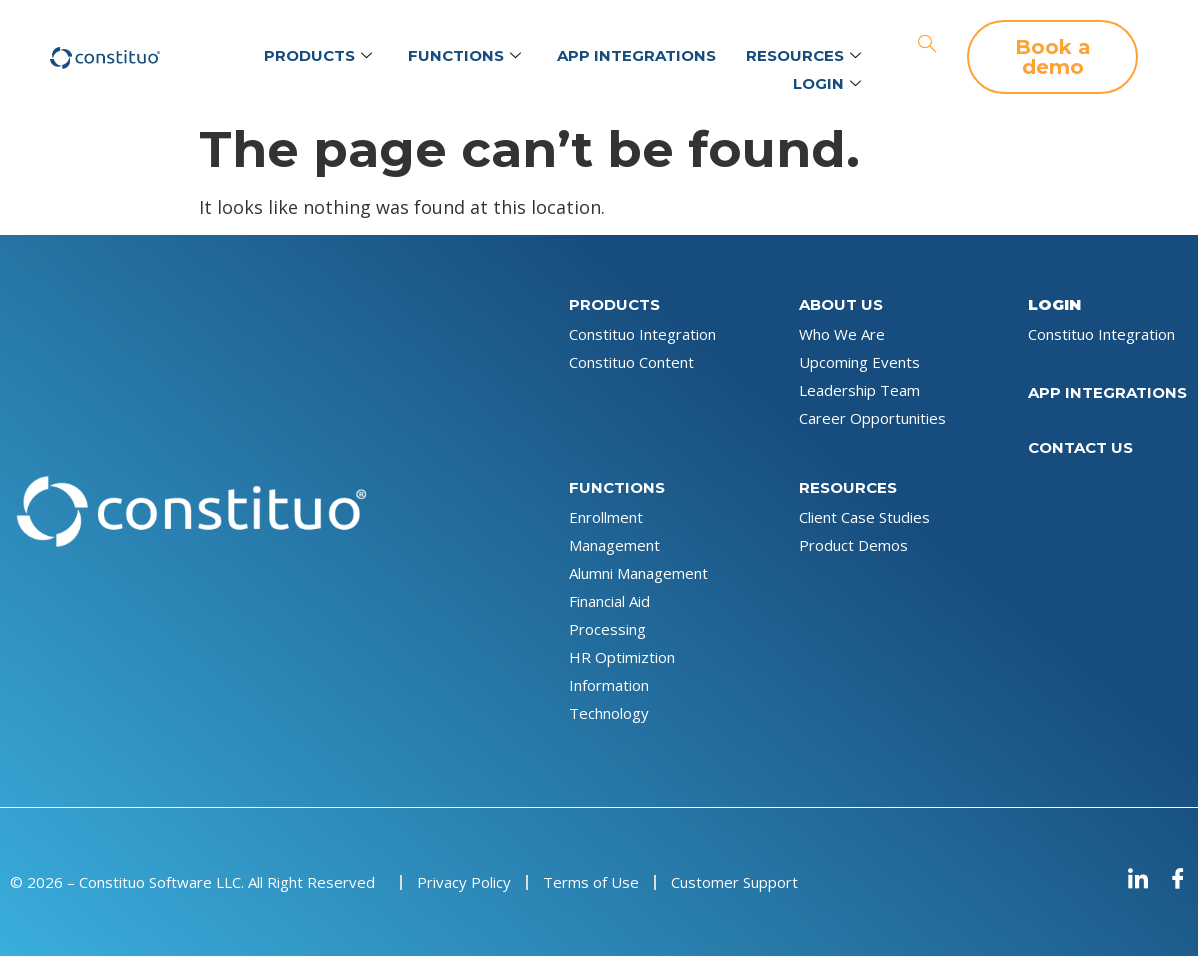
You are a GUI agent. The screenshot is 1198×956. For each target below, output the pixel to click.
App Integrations (636, 55)
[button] (1052, 57)
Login (827, 84)
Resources (803, 56)
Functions (464, 56)
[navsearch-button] (927, 45)
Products (318, 56)
